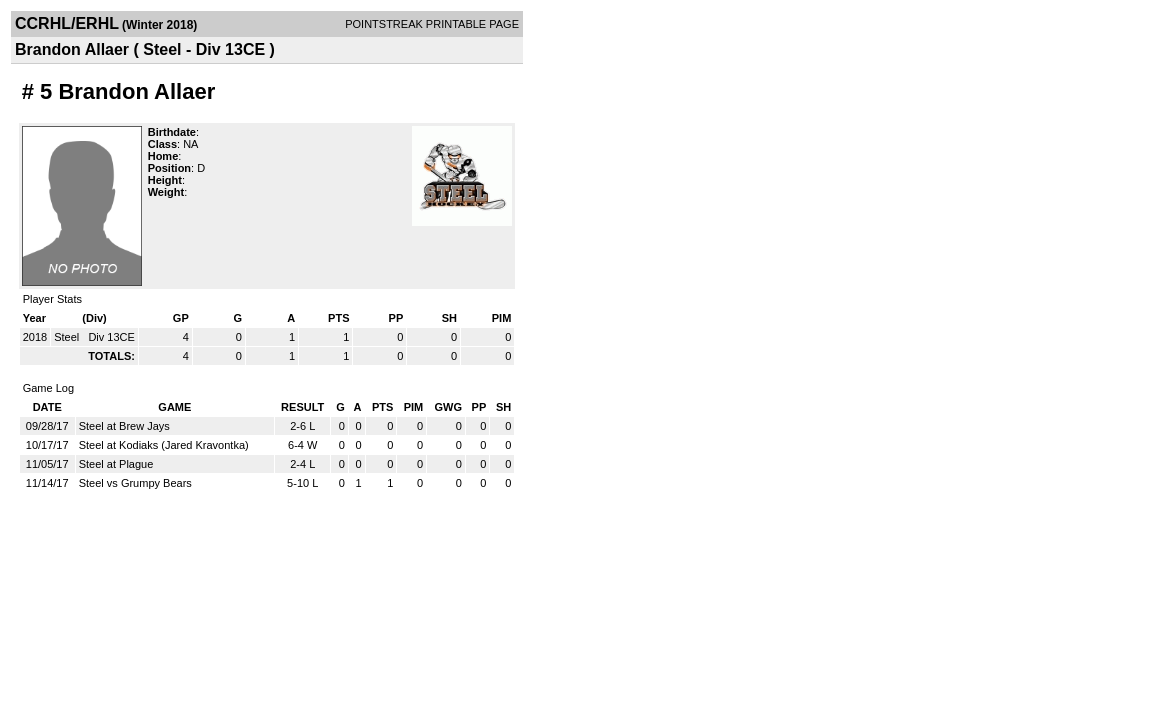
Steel (68, 337)
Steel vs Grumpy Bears (135, 483)
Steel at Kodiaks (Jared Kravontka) (164, 445)
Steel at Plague (116, 464)
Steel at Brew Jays (124, 426)
